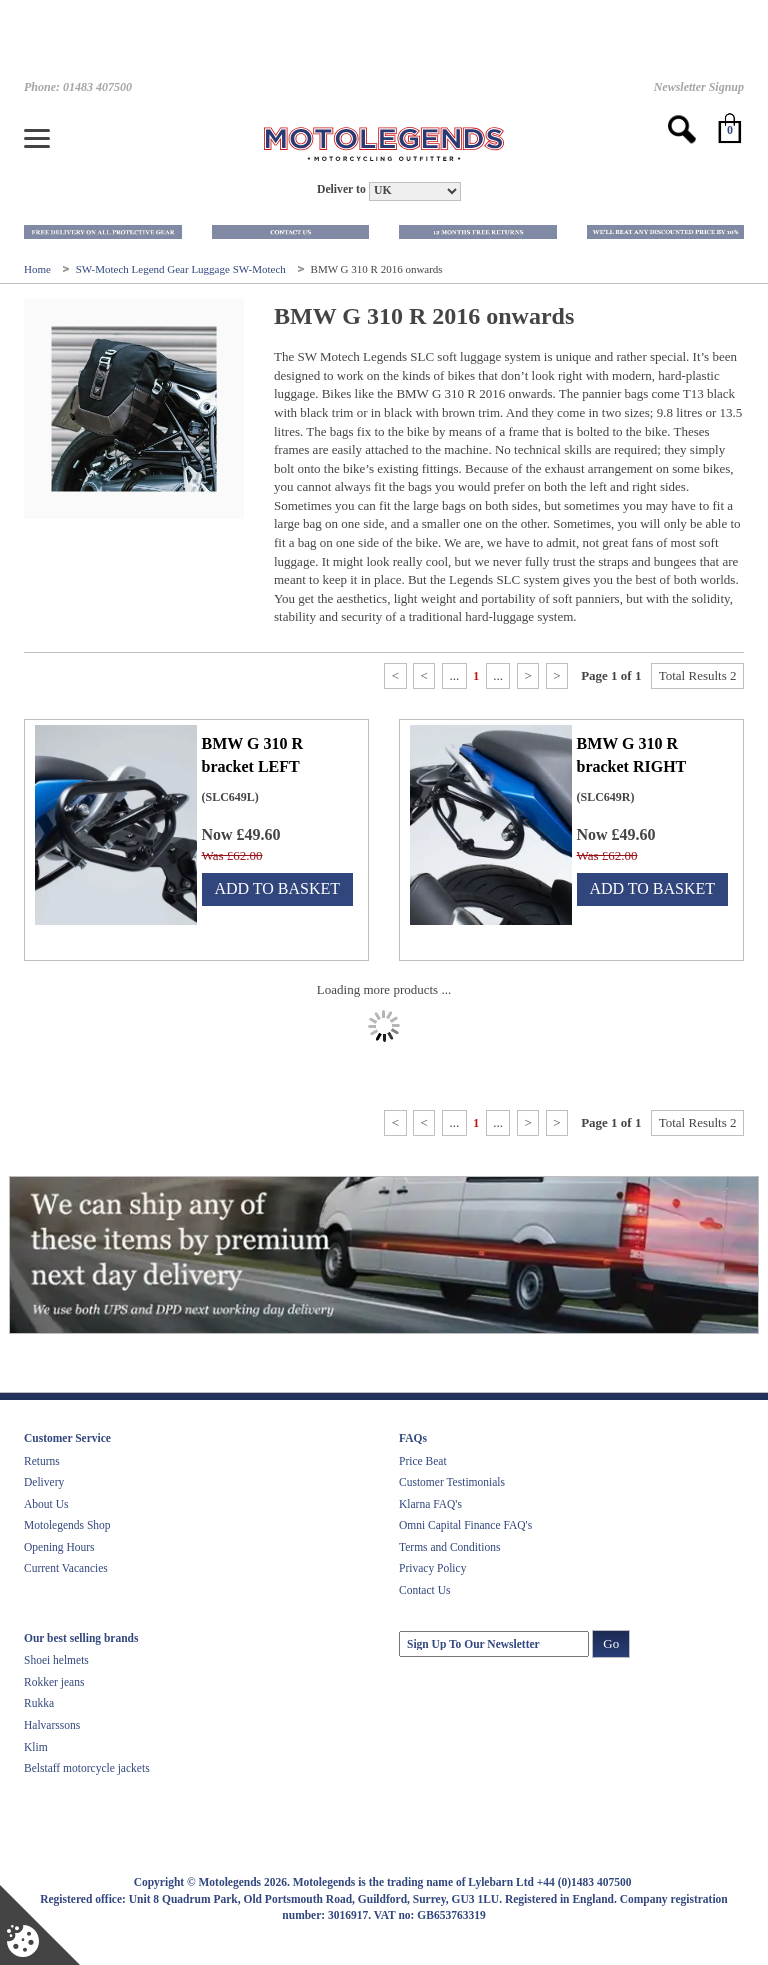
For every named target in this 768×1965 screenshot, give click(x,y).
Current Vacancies (66, 1568)
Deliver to (341, 189)
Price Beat (423, 1461)
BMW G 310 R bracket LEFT (252, 755)
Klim (36, 1747)
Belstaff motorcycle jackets (87, 1768)
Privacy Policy (432, 1568)
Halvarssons (52, 1725)
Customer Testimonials (452, 1482)
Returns (42, 1461)
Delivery (44, 1482)
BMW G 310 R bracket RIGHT (632, 755)
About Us (46, 1504)
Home (39, 269)
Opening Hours (59, 1547)
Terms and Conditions (449, 1547)
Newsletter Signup (699, 87)
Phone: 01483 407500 (78, 87)
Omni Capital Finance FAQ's (465, 1525)
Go (611, 1643)
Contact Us (424, 1590)
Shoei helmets (56, 1660)
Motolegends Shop (67, 1525)
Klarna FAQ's (430, 1504)
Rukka (39, 1703)
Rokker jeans (54, 1682)
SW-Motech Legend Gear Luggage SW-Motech (182, 269)
